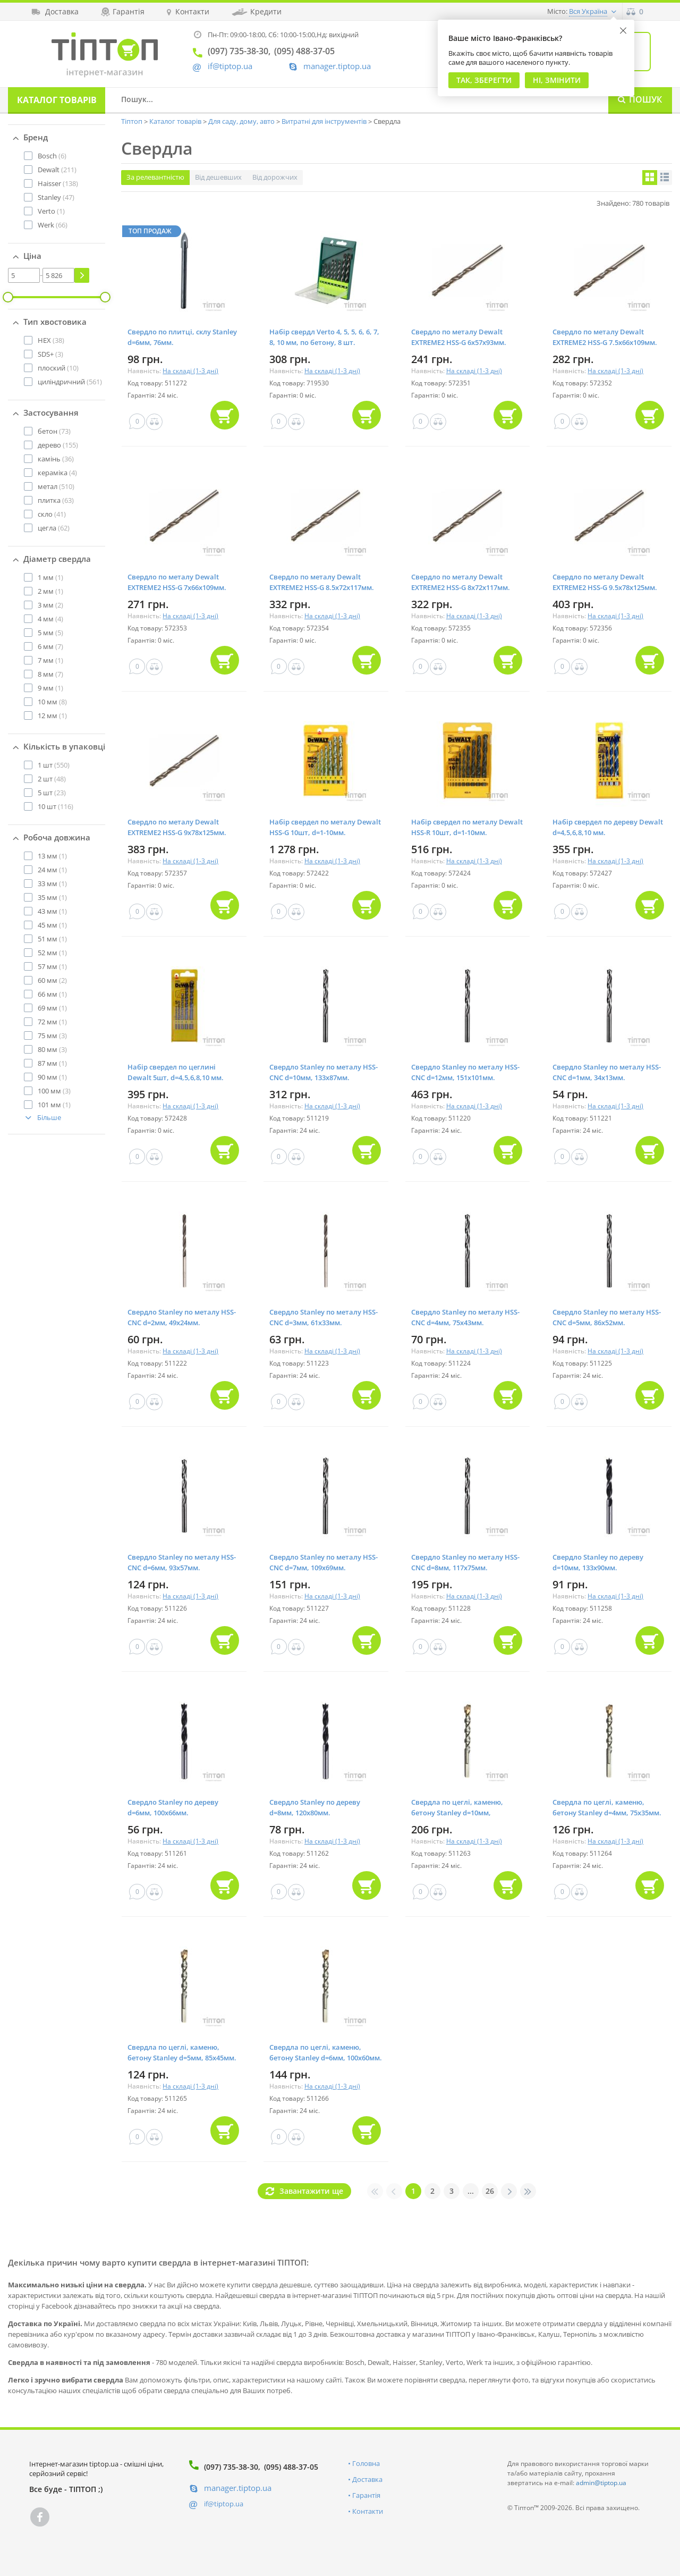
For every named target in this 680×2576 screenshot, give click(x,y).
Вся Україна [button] (588, 11)
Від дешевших (218, 177)
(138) (58, 183)
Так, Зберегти (484, 80)
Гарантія (366, 2495)
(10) (58, 368)
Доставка (367, 2479)
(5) (50, 632)
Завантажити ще (311, 2191)
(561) (70, 381)
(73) (54, 431)
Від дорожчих (275, 177)
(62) (54, 528)
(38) (51, 340)
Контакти (367, 2511)
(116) (55, 806)
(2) (50, 605)
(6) (52, 156)
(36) (56, 459)
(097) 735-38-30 (231, 2467)
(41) (52, 514)
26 (490, 2191)
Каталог (57, 100)
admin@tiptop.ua (601, 2482)
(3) (50, 354)
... (471, 2191)
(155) (58, 445)
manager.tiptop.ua (337, 66)
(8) (52, 701)
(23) (52, 792)
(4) (57, 472)
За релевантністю (155, 177)
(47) (56, 197)
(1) (51, 211)
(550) (54, 765)
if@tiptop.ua (223, 2503)
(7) (50, 646)
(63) (56, 500)
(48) (52, 779)
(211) (57, 169)
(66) (52, 225)
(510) (56, 486)
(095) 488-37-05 (291, 2467)
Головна (366, 2463)
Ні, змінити (557, 80)
